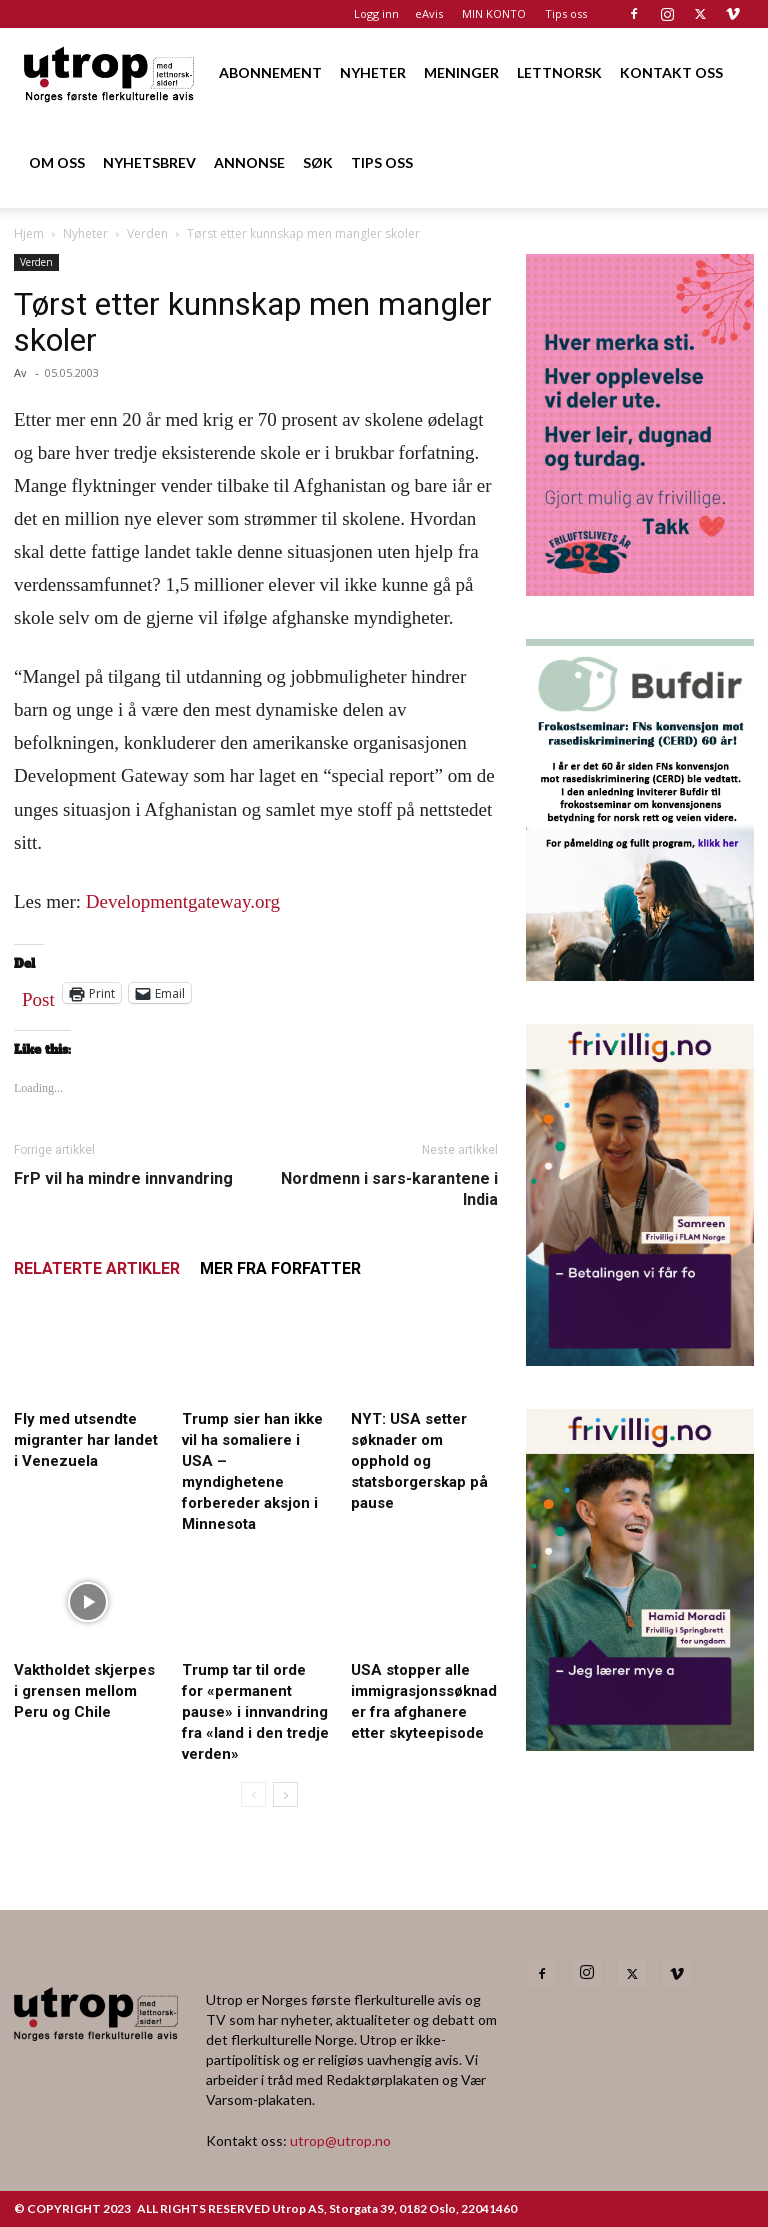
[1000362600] (640, 974)
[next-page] (285, 1794)
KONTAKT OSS (671, 72)
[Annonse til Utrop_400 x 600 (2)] (640, 589)
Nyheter (85, 233)
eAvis (429, 13)
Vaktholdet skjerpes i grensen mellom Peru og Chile (84, 1691)
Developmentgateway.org (183, 901)
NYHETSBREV (149, 162)
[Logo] (110, 72)
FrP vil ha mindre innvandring (123, 1178)
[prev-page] (253, 1794)
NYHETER (373, 72)
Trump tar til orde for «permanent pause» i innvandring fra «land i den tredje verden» (255, 1712)
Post (38, 995)
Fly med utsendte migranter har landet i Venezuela (86, 1440)
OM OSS (57, 162)
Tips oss (566, 13)
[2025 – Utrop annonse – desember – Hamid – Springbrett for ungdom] (640, 1744)
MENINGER (461, 72)
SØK (318, 162)
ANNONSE (249, 162)
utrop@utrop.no (340, 2140)
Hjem (29, 233)
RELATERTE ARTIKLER (97, 1268)
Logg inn (376, 13)
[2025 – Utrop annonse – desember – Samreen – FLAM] (640, 1359)
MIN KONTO (494, 13)
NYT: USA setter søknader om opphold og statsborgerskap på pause (419, 1461)
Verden (147, 233)
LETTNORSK (559, 72)
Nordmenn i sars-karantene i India (389, 1189)
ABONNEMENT (270, 72)
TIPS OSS (382, 162)
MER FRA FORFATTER (280, 1268)
